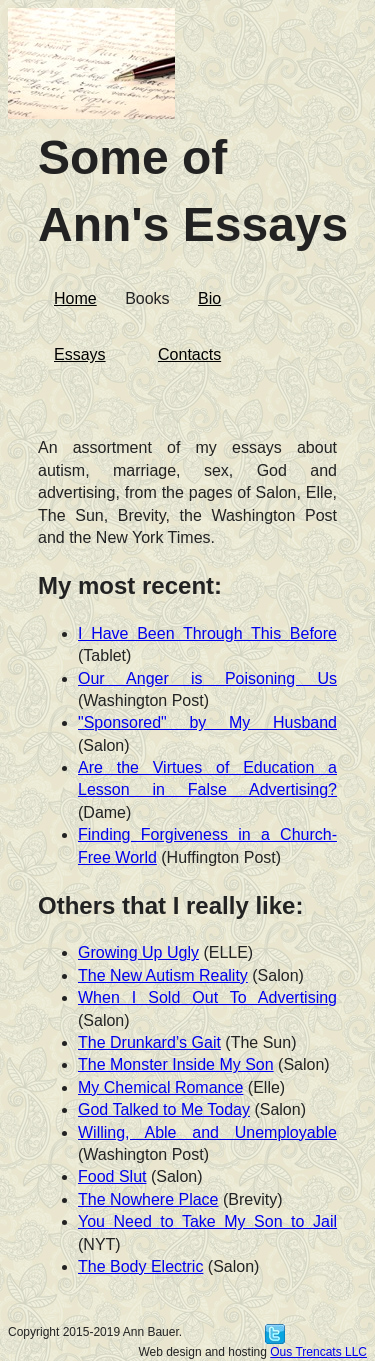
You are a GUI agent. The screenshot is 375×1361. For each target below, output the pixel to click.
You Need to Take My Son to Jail (207, 1221)
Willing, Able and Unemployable (207, 1132)
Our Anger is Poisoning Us (207, 678)
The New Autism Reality (163, 975)
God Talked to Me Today (164, 1109)
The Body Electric (140, 1266)
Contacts (189, 354)
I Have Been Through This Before (207, 633)
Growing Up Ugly (138, 952)
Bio (209, 298)
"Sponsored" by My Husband (207, 722)
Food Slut (112, 1176)
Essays (80, 354)
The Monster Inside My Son (176, 1064)
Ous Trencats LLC (318, 1352)
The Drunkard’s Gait (149, 1042)
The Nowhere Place (148, 1199)
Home (75, 298)
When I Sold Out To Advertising (207, 997)
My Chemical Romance (160, 1087)
